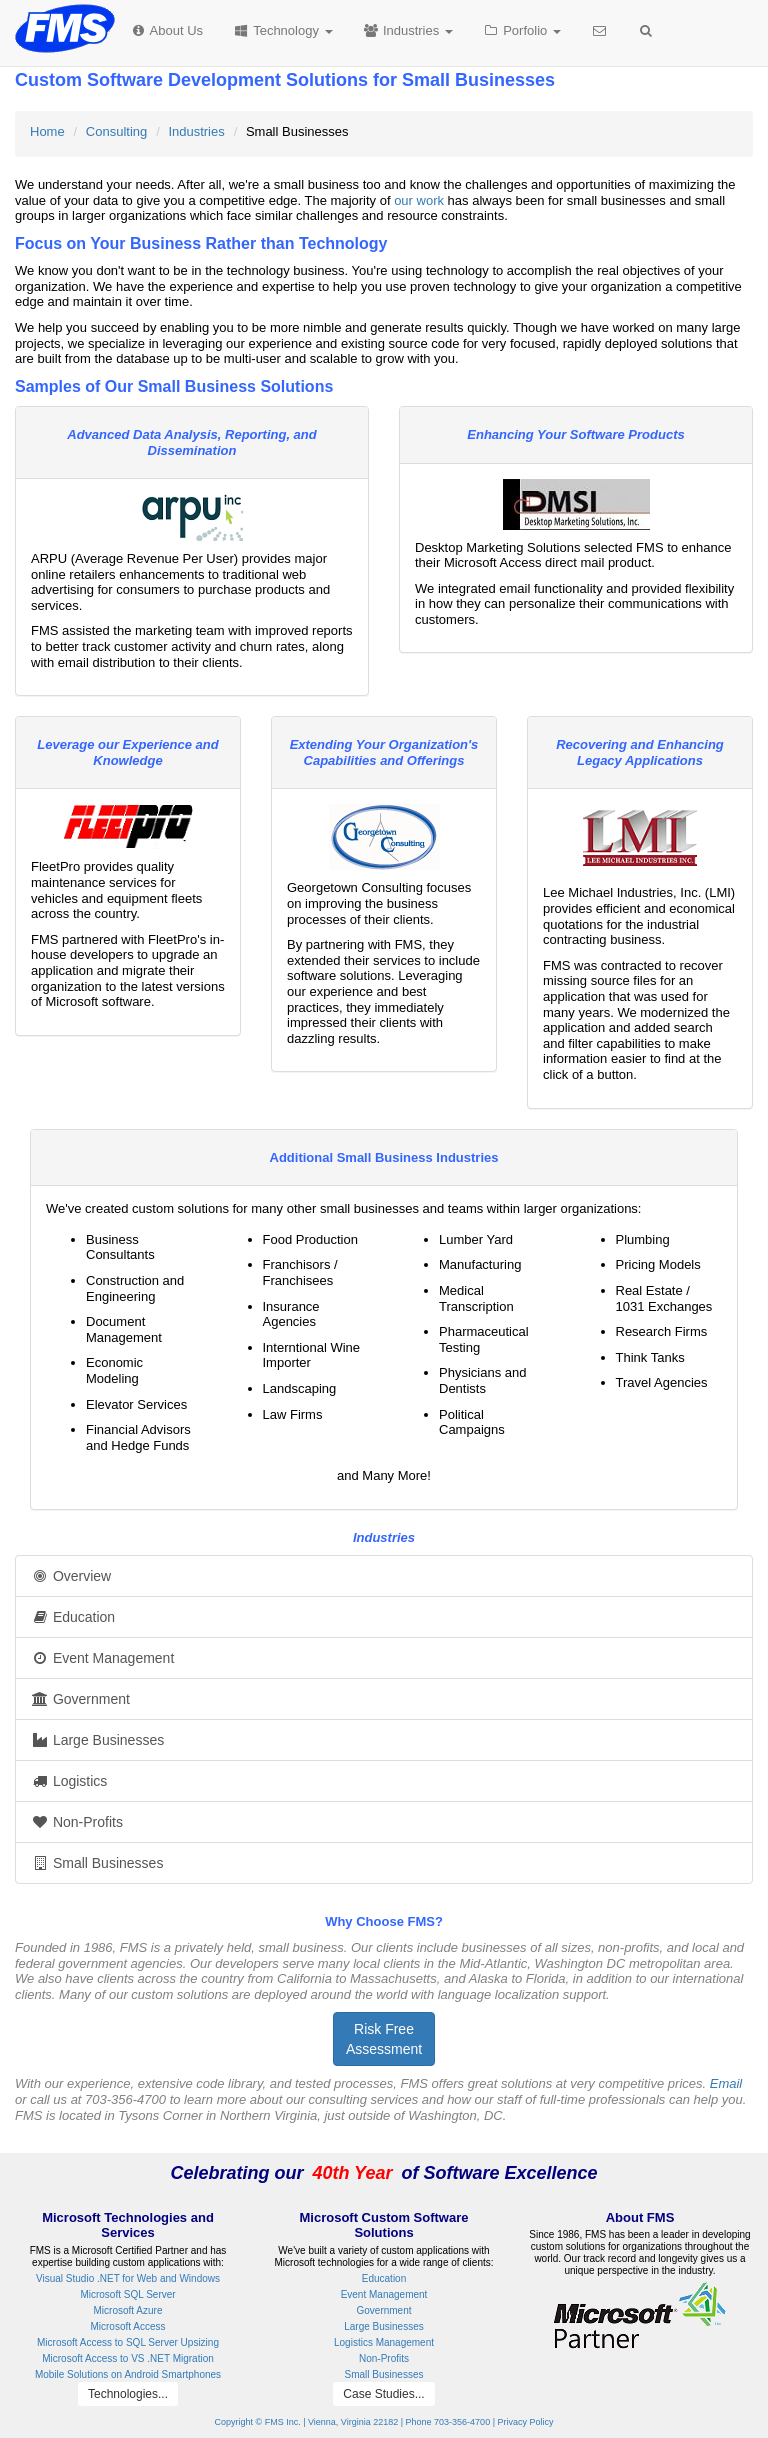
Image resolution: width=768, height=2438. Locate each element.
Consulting (116, 131)
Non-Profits (77, 1822)
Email (726, 2083)
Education (73, 1617)
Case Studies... (383, 2394)
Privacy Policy (525, 2422)
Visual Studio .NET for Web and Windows (128, 2278)
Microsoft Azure (128, 2310)
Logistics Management (384, 2342)
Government (80, 1699)
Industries (408, 30)
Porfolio (522, 30)
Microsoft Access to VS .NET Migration (128, 2358)
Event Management (102, 1658)
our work (419, 200)
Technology (282, 30)
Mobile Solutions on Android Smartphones (128, 2374)
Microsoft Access (127, 2326)
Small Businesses (97, 1863)
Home (47, 131)
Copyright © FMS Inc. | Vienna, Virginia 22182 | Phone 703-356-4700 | (355, 2422)
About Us (166, 30)
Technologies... (128, 2394)
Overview (71, 1576)
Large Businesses (97, 1740)
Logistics (69, 1781)
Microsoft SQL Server (127, 2294)
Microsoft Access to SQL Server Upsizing (128, 2342)
